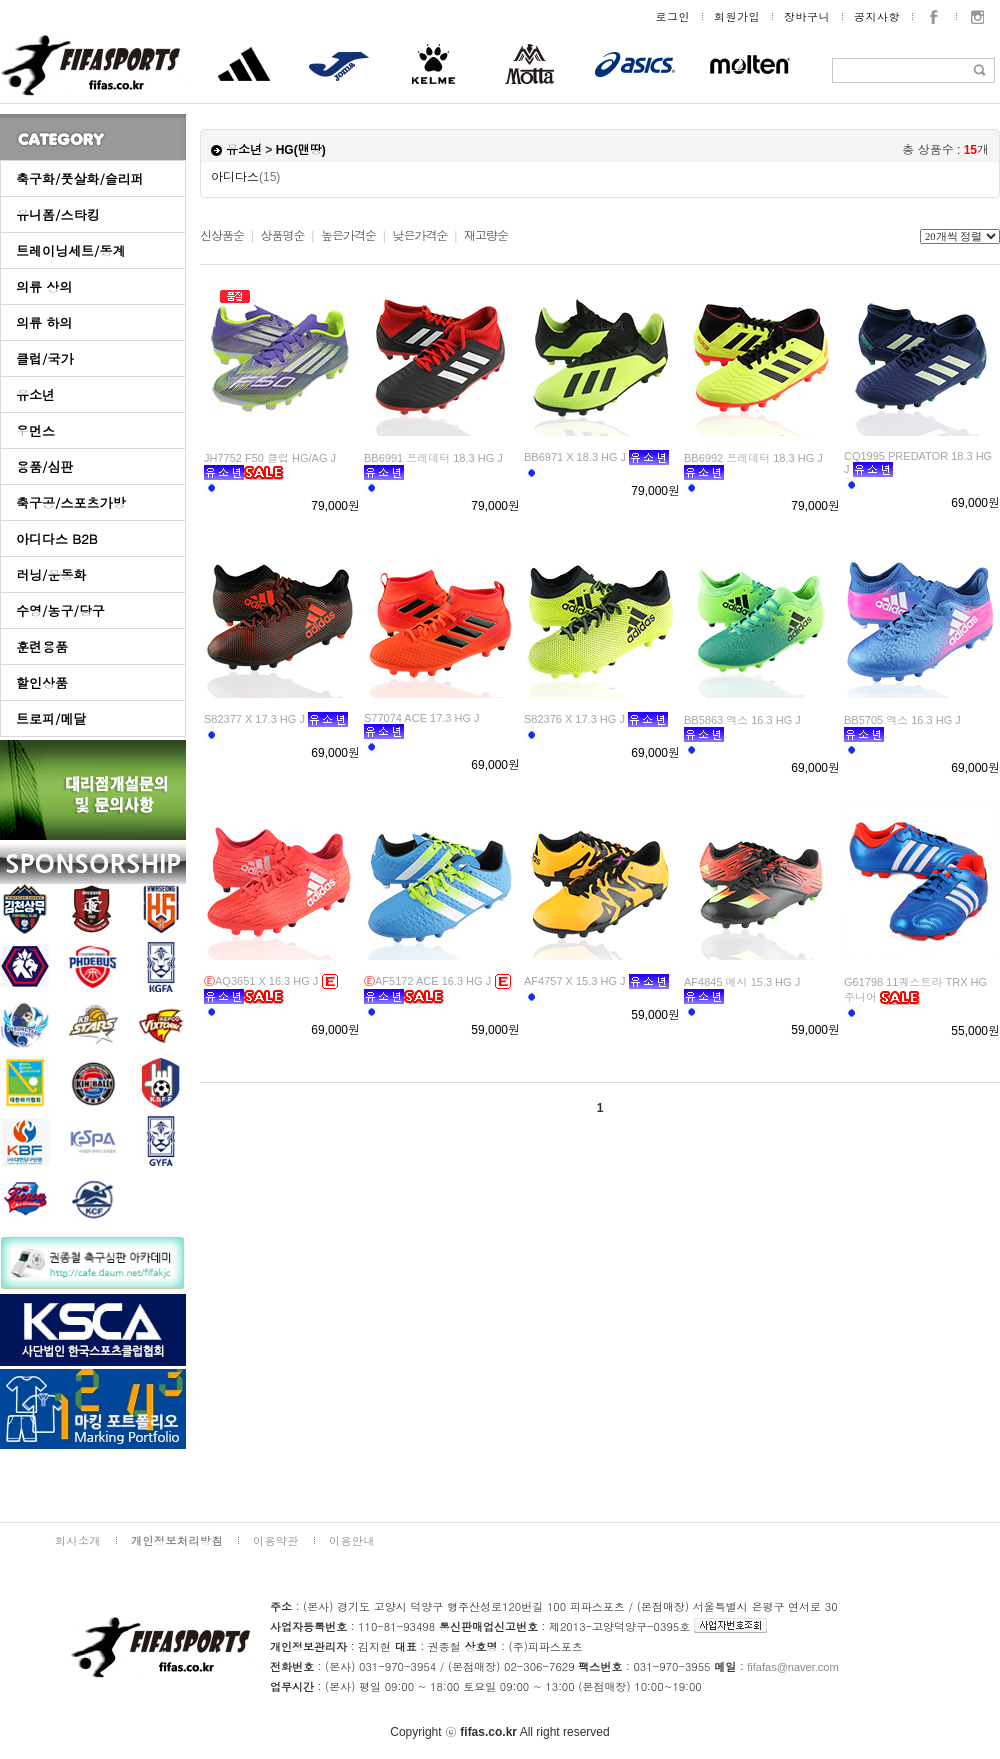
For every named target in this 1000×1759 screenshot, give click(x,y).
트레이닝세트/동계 (70, 250)
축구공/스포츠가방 (70, 502)
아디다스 (245, 177)
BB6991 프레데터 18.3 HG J (433, 458)
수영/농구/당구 (60, 610)
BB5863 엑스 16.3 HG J (742, 720)
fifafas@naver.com (792, 1667)
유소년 (35, 394)
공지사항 (877, 16)
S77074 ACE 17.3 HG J (422, 718)
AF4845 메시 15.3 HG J (742, 982)
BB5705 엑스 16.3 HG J (902, 720)
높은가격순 (348, 236)
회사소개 (78, 1540)
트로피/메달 (51, 718)
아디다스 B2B (57, 538)
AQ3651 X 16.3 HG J (261, 981)
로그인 (673, 16)
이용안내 (352, 1540)
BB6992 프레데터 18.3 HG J (753, 458)
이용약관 (276, 1540)
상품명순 (282, 236)
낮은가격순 (419, 236)
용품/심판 (44, 466)
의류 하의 (44, 322)
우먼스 (35, 430)
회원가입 (737, 16)
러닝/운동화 (51, 574)
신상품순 (222, 236)
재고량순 (486, 236)
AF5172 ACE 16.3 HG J (427, 981)
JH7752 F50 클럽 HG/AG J (270, 458)
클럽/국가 (44, 358)
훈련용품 (42, 646)
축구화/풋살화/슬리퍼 (80, 178)
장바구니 (807, 16)
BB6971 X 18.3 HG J (575, 457)
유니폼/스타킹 (57, 214)
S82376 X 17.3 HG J (574, 719)
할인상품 (42, 682)
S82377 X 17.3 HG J (254, 719)
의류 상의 (44, 286)
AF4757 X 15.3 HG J (575, 981)
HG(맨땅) (301, 150)
